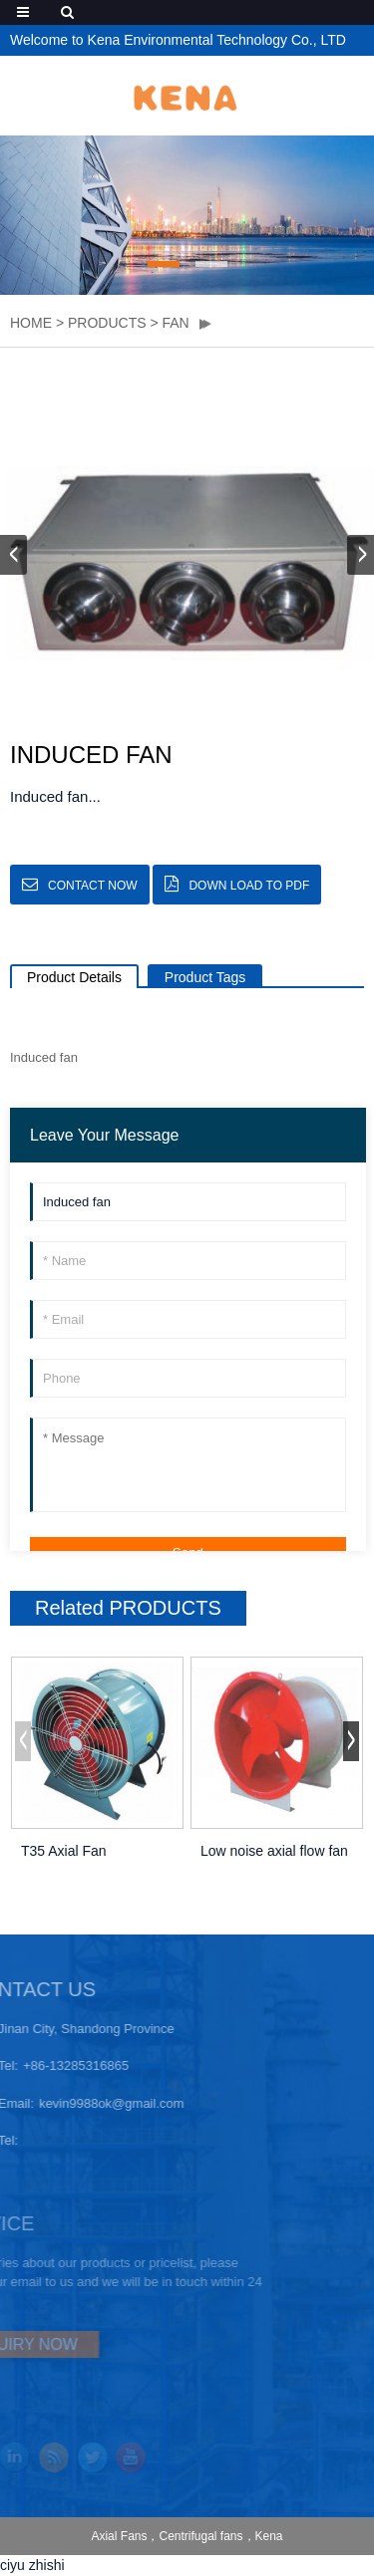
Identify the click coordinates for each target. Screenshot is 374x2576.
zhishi (47, 2565)
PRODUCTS (107, 323)
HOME (31, 323)
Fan (176, 323)
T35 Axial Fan (64, 1851)
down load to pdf (248, 886)
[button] (164, 264)
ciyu (12, 2565)
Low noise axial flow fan (274, 1851)
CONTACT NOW (93, 886)
